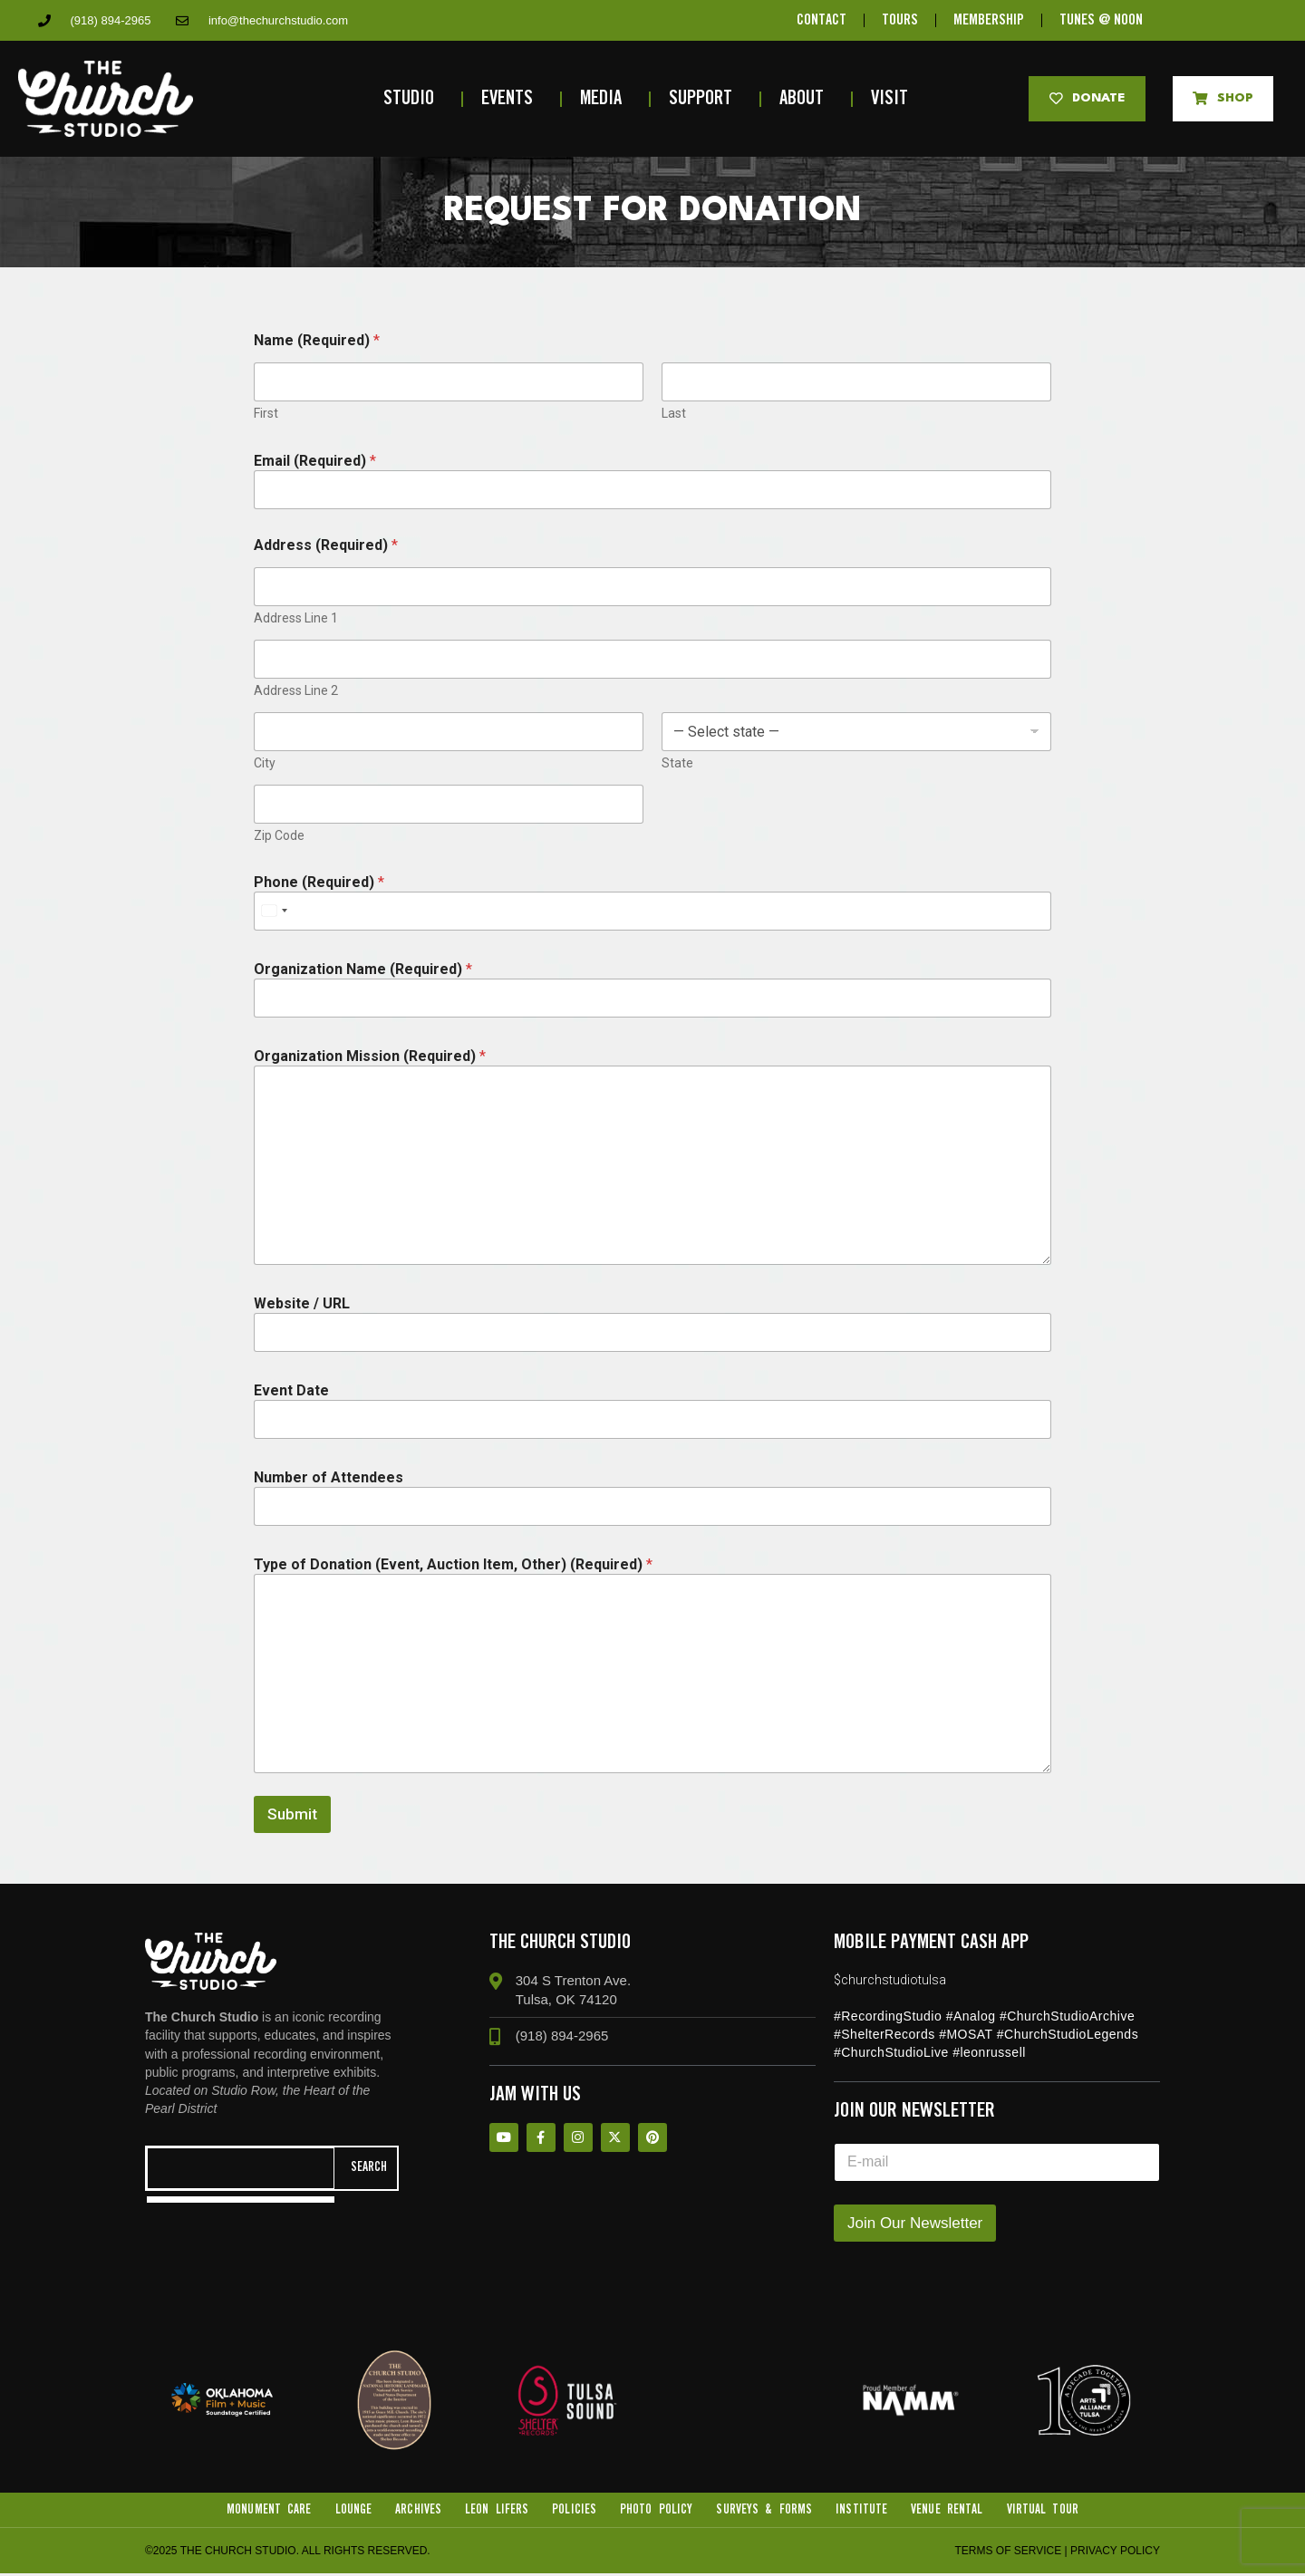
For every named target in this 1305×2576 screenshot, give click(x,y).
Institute (864, 2510)
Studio (413, 99)
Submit (292, 1814)
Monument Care (265, 2510)
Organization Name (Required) (363, 969)
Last (674, 413)
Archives (415, 2510)
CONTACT (819, 20)
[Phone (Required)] (652, 911)
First (266, 413)
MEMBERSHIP (989, 20)
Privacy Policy (1115, 2553)
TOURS (899, 20)
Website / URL (302, 1303)
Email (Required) (315, 460)
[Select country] (274, 911)
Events (511, 99)
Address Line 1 (296, 618)
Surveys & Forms (765, 2510)
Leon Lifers (494, 2510)
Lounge (350, 2510)
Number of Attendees (328, 1477)
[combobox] (240, 2169)
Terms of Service (1007, 2553)
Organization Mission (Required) (370, 1056)
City (265, 763)
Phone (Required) (319, 882)
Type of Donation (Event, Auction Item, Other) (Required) (453, 1564)
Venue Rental (949, 2510)
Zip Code (279, 835)
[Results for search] (240, 2200)
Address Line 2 (296, 690)
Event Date (291, 1390)
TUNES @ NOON (1104, 20)
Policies (573, 2510)
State (677, 763)
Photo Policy (655, 2510)
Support (705, 99)
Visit (894, 99)
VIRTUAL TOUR (1046, 2510)
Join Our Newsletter (914, 2223)
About (806, 99)
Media (605, 99)
